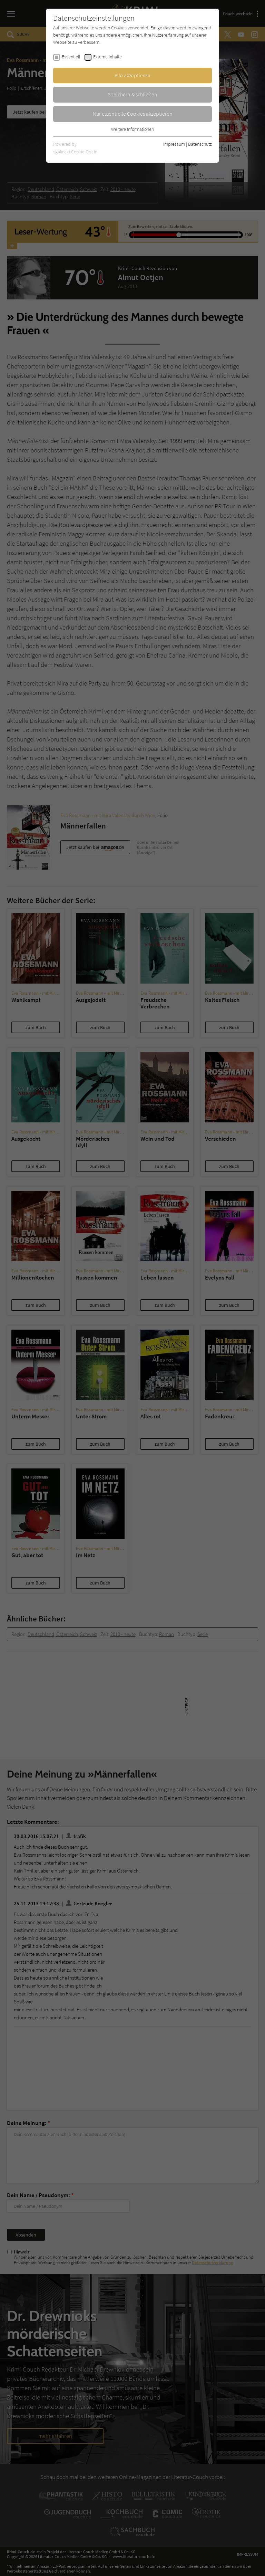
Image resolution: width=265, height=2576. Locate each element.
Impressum (174, 144)
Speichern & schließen (132, 94)
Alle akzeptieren (132, 75)
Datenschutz (200, 144)
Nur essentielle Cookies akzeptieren (133, 113)
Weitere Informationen (132, 129)
